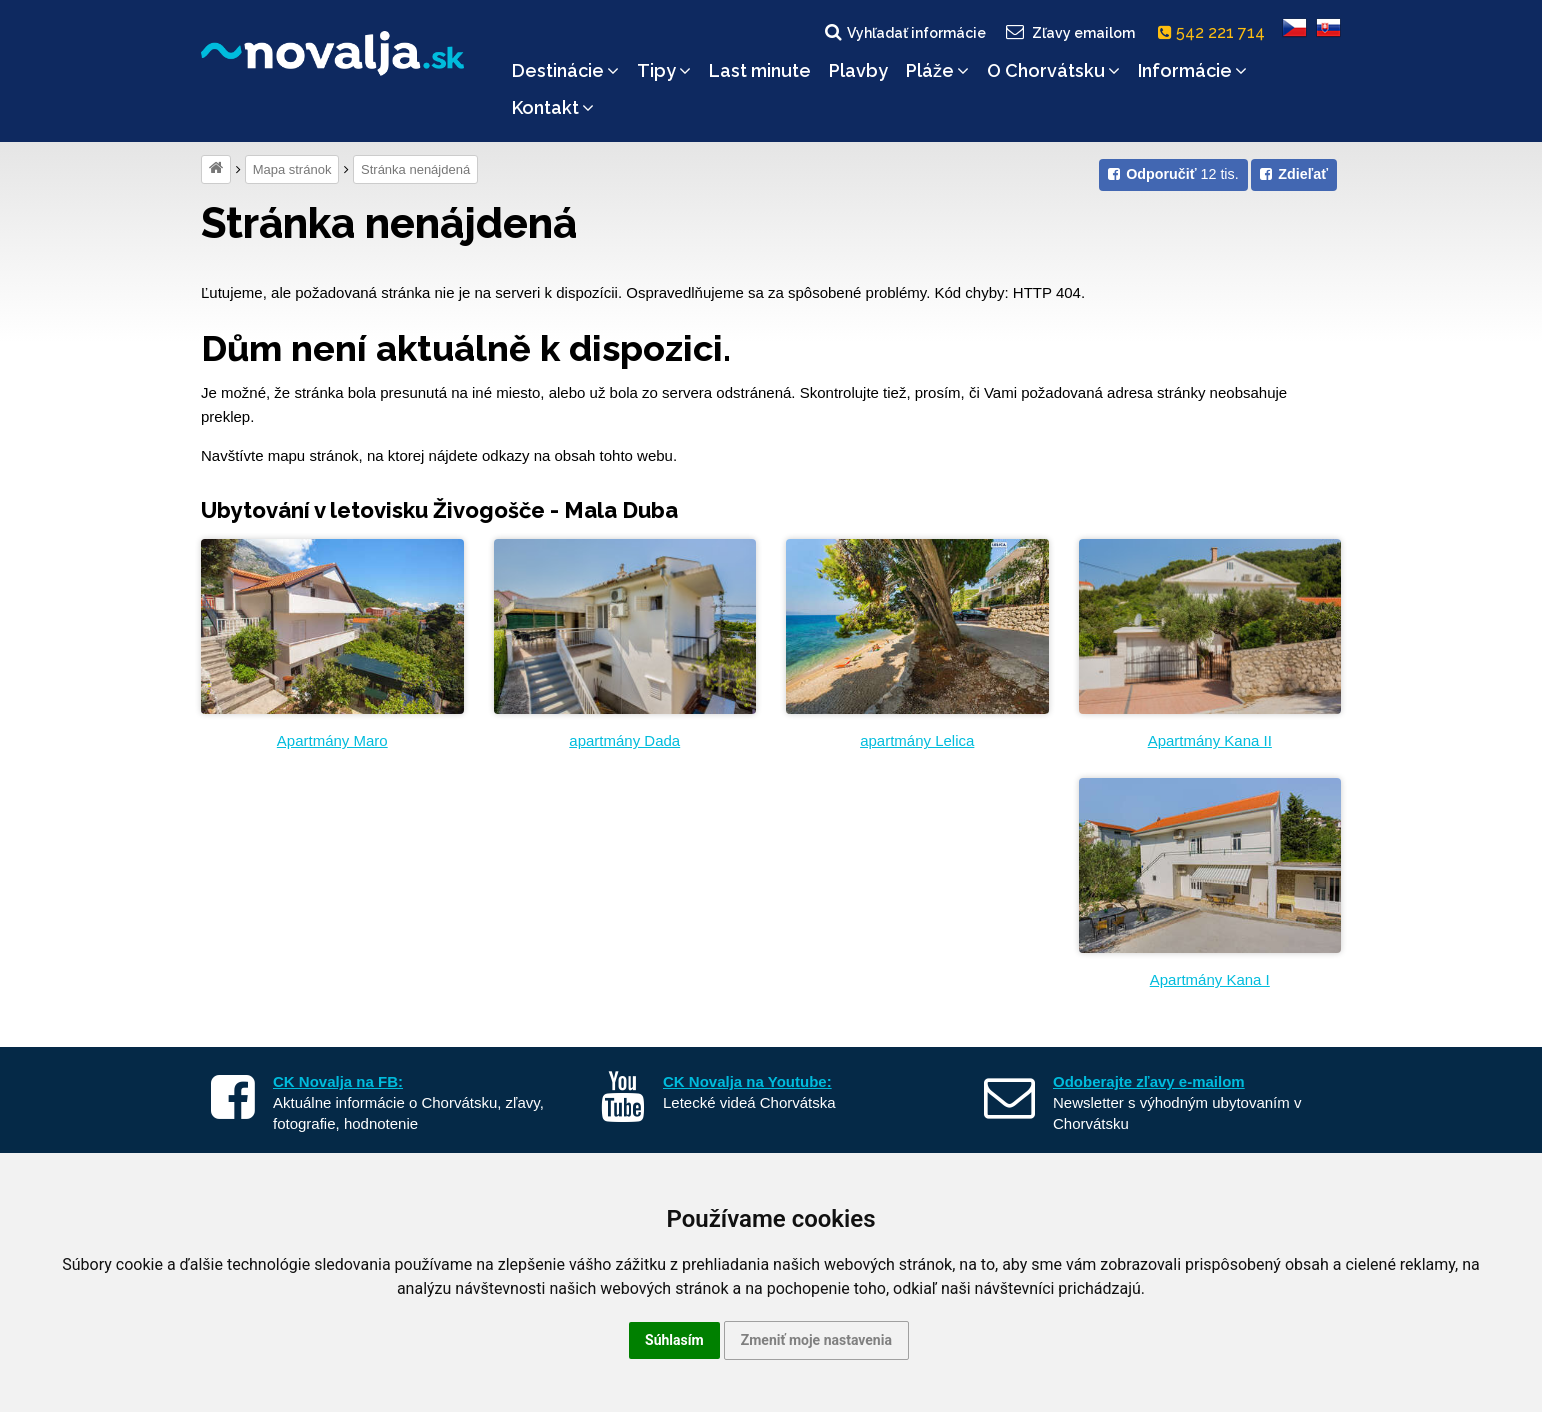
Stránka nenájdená (415, 169)
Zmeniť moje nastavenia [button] (816, 1340)
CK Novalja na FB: (338, 1081)
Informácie (1192, 70)
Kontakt (553, 107)
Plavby (858, 70)
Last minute (760, 70)
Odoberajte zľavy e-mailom (1149, 1081)
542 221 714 (1215, 32)
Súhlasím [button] (674, 1340)
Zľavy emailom (1069, 32)
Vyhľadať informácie (904, 32)
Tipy (664, 70)
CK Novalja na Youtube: (747, 1081)
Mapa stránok (292, 169)
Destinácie (565, 70)
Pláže (937, 70)
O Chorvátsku (1053, 70)
